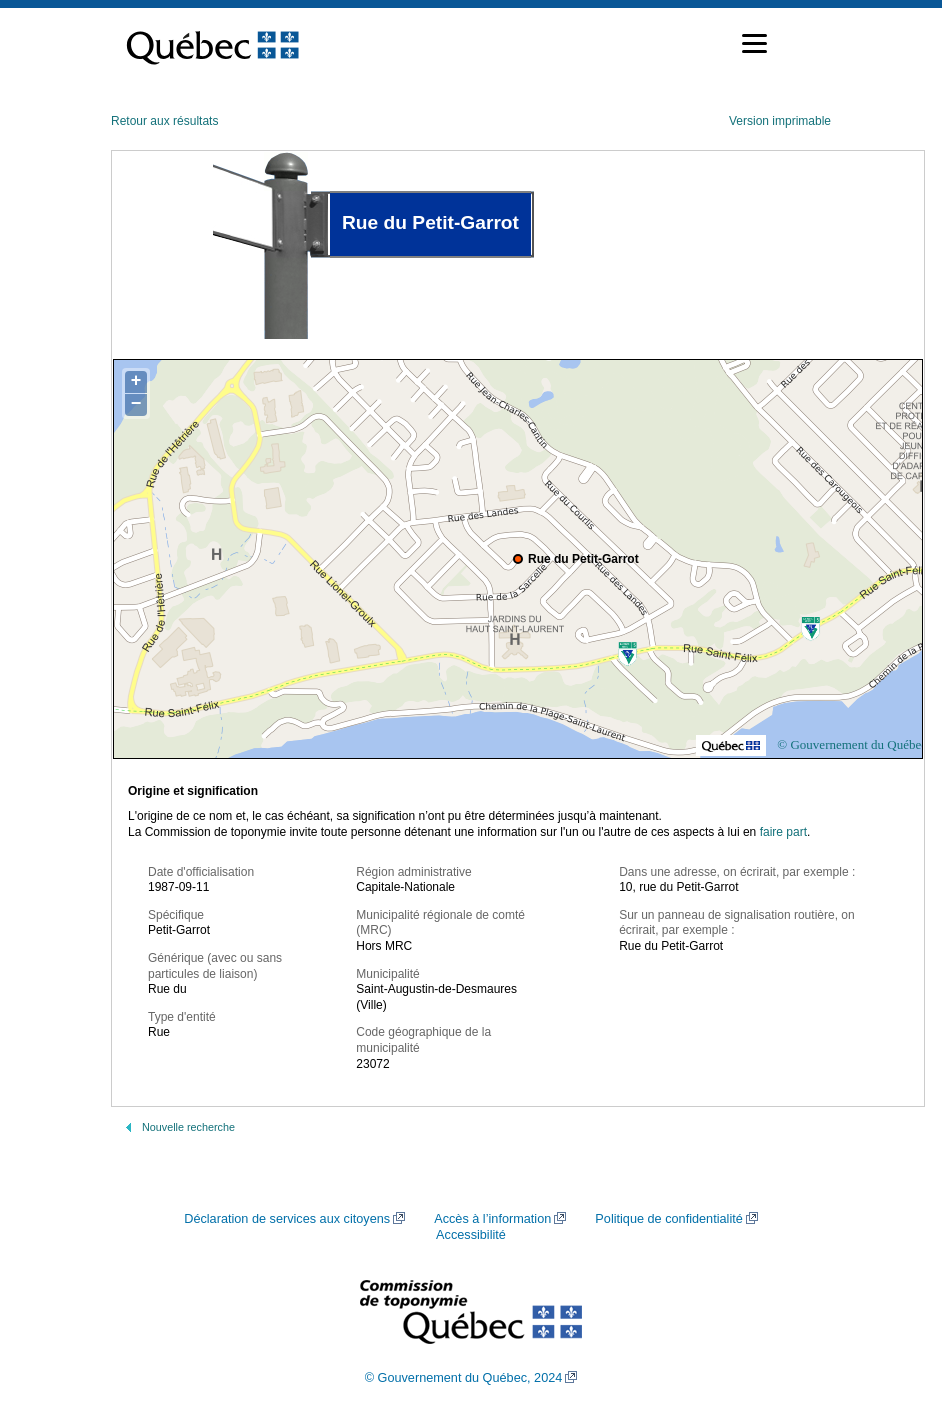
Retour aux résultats (164, 121)
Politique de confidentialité (668, 1219)
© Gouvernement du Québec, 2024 (464, 1378)
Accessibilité (471, 1235)
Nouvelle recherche (188, 1127)
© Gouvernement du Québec (852, 744)
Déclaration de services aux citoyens (287, 1219)
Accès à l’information (492, 1219)
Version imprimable (780, 121)
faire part (783, 832)
